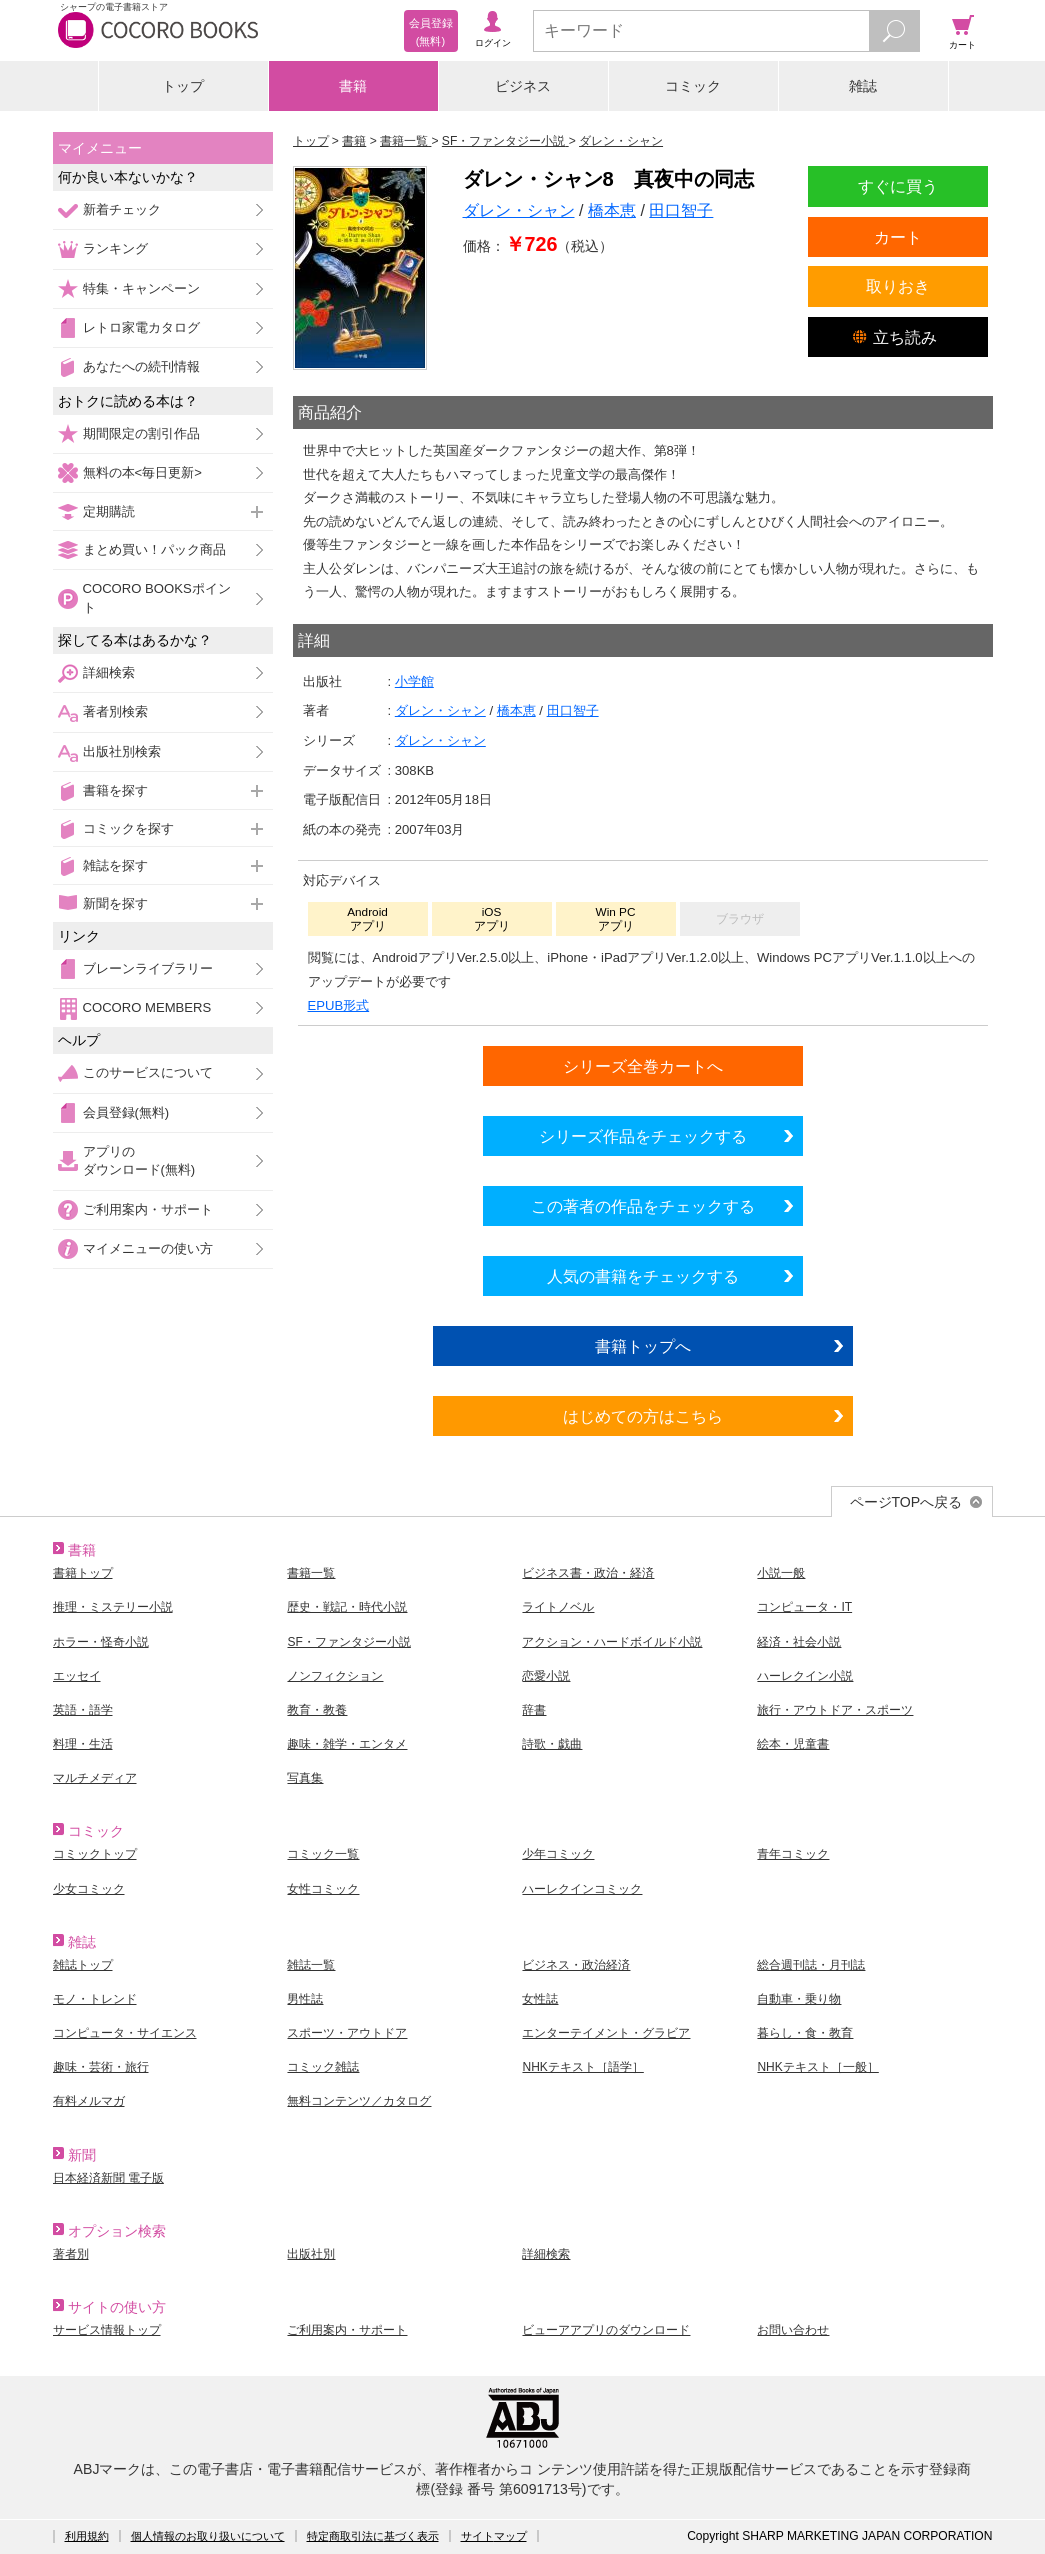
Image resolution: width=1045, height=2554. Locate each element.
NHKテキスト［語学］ (582, 2067)
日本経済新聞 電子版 (108, 2178)
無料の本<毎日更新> (142, 472)
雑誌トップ (83, 1965)
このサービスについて (148, 1072)
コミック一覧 (323, 1854)
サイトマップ (494, 2536)
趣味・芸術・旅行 (101, 2067)
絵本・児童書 (793, 1744)
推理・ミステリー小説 (113, 1607)
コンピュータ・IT (804, 1607)
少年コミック (558, 1854)
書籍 (353, 86)
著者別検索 (115, 711)
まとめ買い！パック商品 (154, 549)
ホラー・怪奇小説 (101, 1642)
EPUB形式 (339, 1005)
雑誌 (863, 86)
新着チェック (122, 209)
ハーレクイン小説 (805, 1676)
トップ (183, 86)
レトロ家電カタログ (141, 327)
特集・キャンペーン (141, 288)
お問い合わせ (793, 2330)
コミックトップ (95, 1854)
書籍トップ (83, 1573)
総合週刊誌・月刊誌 (811, 1965)
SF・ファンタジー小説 (348, 1642)
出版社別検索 (122, 751)
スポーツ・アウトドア (347, 2033)
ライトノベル (558, 1607)
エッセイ (77, 1676)
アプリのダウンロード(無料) (139, 1160)
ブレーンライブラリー (148, 968)
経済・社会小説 (799, 1642)
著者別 (71, 2254)
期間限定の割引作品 (141, 433)
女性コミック (323, 1889)
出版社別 (311, 2254)
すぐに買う (898, 186)
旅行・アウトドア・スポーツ (835, 1710)
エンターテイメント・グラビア (606, 2033)
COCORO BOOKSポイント (157, 597)
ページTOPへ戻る (906, 1502)
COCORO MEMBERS (147, 1007)
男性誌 (305, 1999)
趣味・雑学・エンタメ (347, 1744)
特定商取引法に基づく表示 (373, 2536)
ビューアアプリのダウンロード (606, 2330)
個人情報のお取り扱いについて (208, 2536)
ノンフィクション (335, 1676)
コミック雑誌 (323, 2067)
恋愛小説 (546, 1676)
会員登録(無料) (126, 1112)
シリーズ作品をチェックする (643, 1136)
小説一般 (781, 1573)
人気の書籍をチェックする (643, 1276)
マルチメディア (95, 1778)
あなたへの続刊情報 (141, 366)
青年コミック (793, 1854)
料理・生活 (83, 1744)
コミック (693, 86)
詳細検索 (109, 672)
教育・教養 (317, 1710)
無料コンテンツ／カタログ (359, 2101)
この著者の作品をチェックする (643, 1206)
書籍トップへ (643, 1346)
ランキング (115, 248)
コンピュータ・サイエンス (125, 2033)
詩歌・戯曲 (552, 1744)
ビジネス (523, 86)
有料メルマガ (89, 2101)
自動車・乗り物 (799, 1999)
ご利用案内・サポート (148, 1209)
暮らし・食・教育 (805, 2033)
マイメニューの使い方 (148, 1248)
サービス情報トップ (107, 2330)
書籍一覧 (311, 1573)
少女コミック (89, 1889)
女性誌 (540, 1999)
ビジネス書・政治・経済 (588, 1573)
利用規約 (87, 2536)
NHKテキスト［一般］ (817, 2067)
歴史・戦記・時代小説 (347, 1607)
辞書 (534, 1710)
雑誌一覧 (311, 1965)
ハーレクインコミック (582, 1889)
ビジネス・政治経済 (576, 1965)
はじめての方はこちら (643, 1416)
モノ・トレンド (95, 1999)
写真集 (305, 1778)
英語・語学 (83, 1710)
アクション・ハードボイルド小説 (612, 1642)
